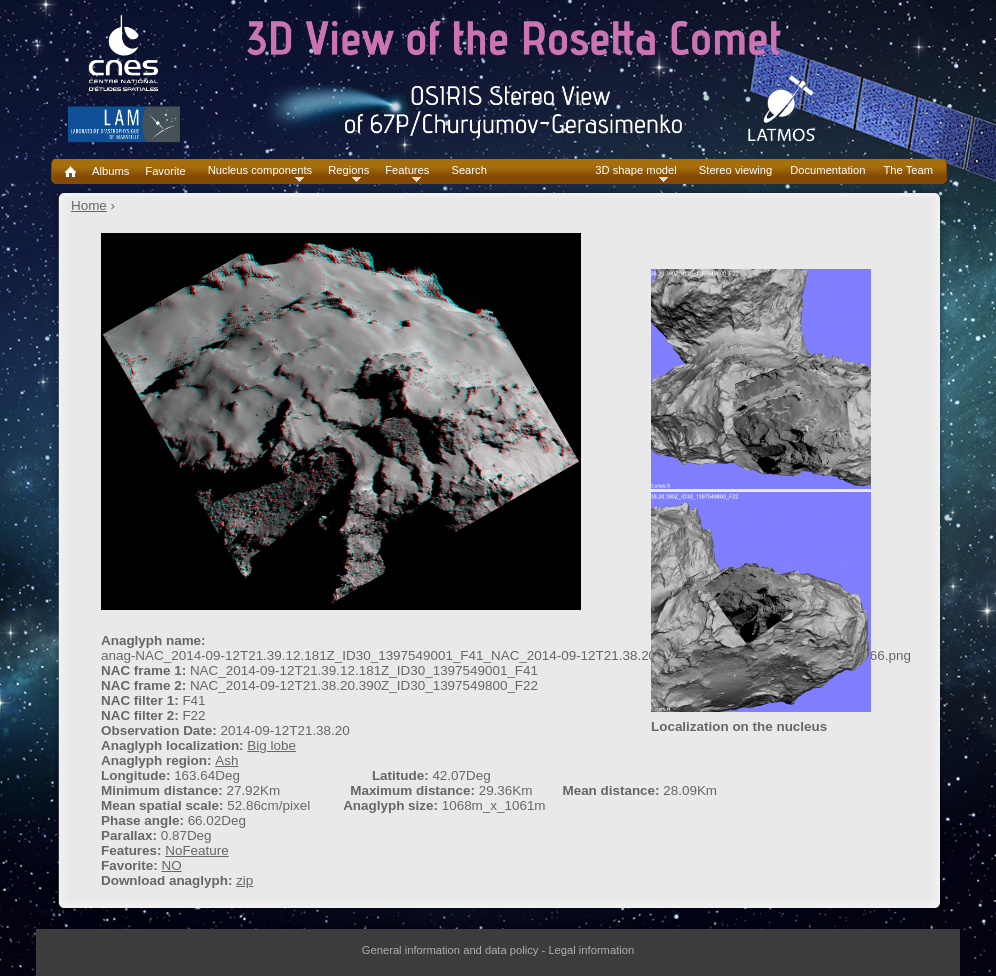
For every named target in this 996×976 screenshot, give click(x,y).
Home (89, 205)
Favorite (165, 171)
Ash (226, 760)
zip (244, 880)
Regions (348, 170)
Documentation (827, 170)
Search (468, 170)
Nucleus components (260, 170)
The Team (908, 170)
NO (171, 865)
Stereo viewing (735, 170)
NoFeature (197, 850)
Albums (110, 171)
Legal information (591, 950)
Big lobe (271, 745)
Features (407, 170)
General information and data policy (450, 950)
